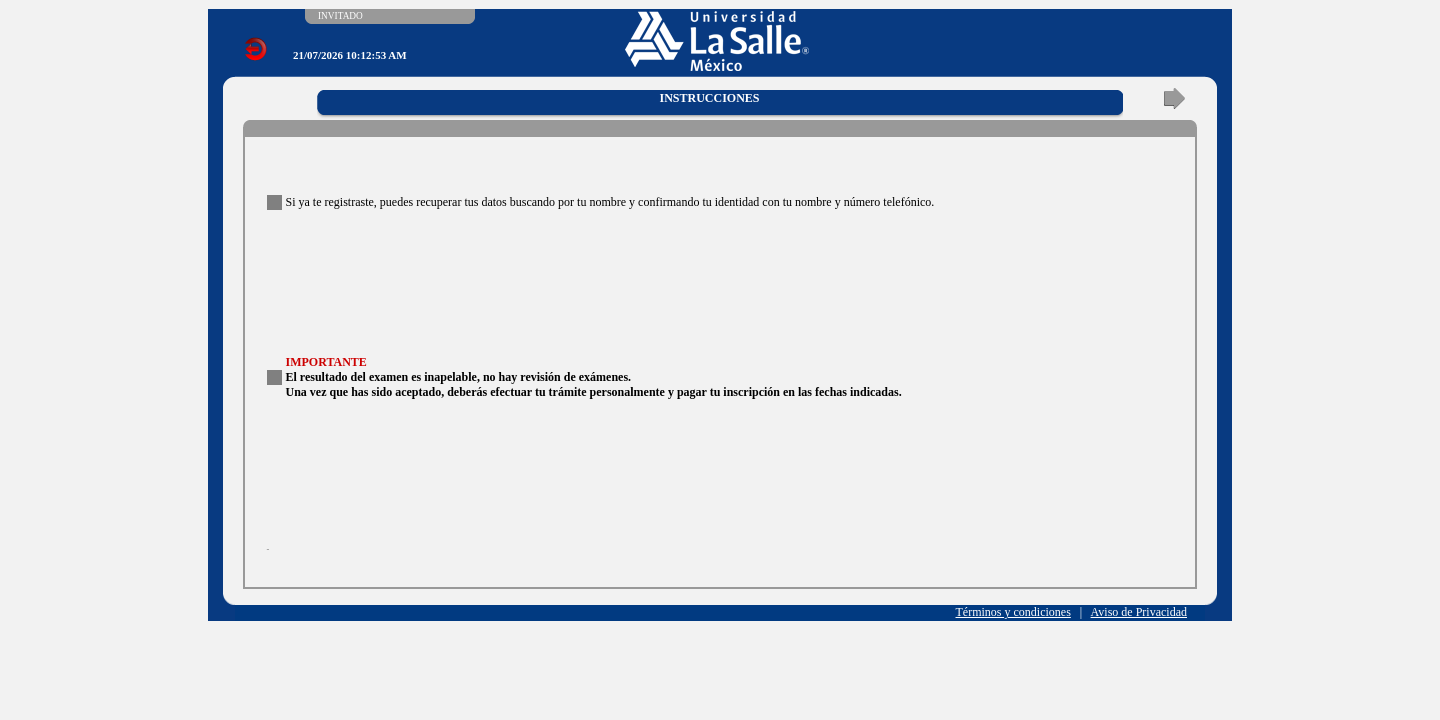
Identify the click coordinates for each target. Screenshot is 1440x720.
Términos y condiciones (1013, 612)
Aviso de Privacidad (1139, 612)
